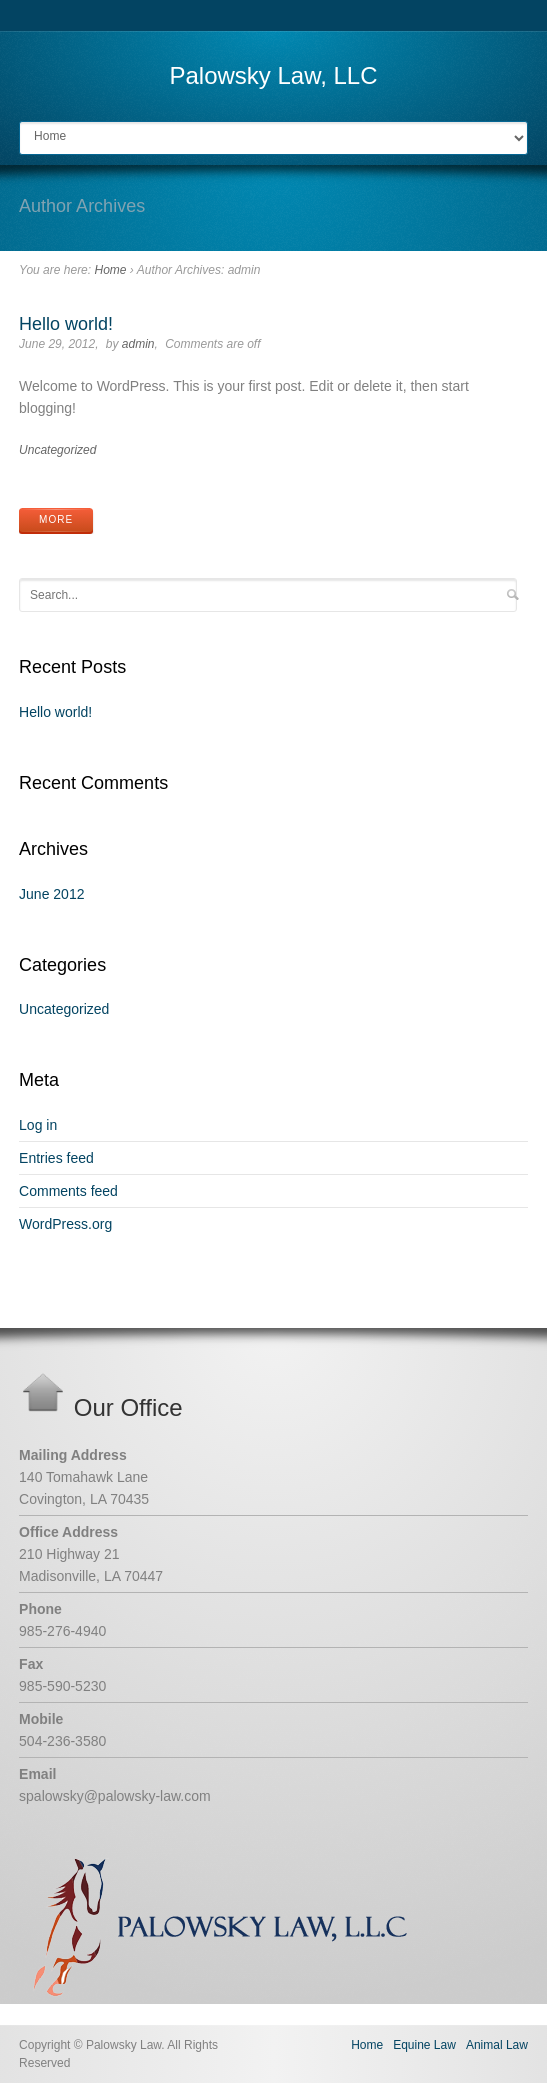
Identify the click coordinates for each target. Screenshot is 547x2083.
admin (138, 344)
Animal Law (497, 2045)
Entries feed (56, 1158)
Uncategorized (57, 450)
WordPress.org (65, 1224)
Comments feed (68, 1191)
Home (110, 270)
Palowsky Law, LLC (273, 75)
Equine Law (424, 2045)
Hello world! (66, 324)
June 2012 (51, 894)
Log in (38, 1125)
